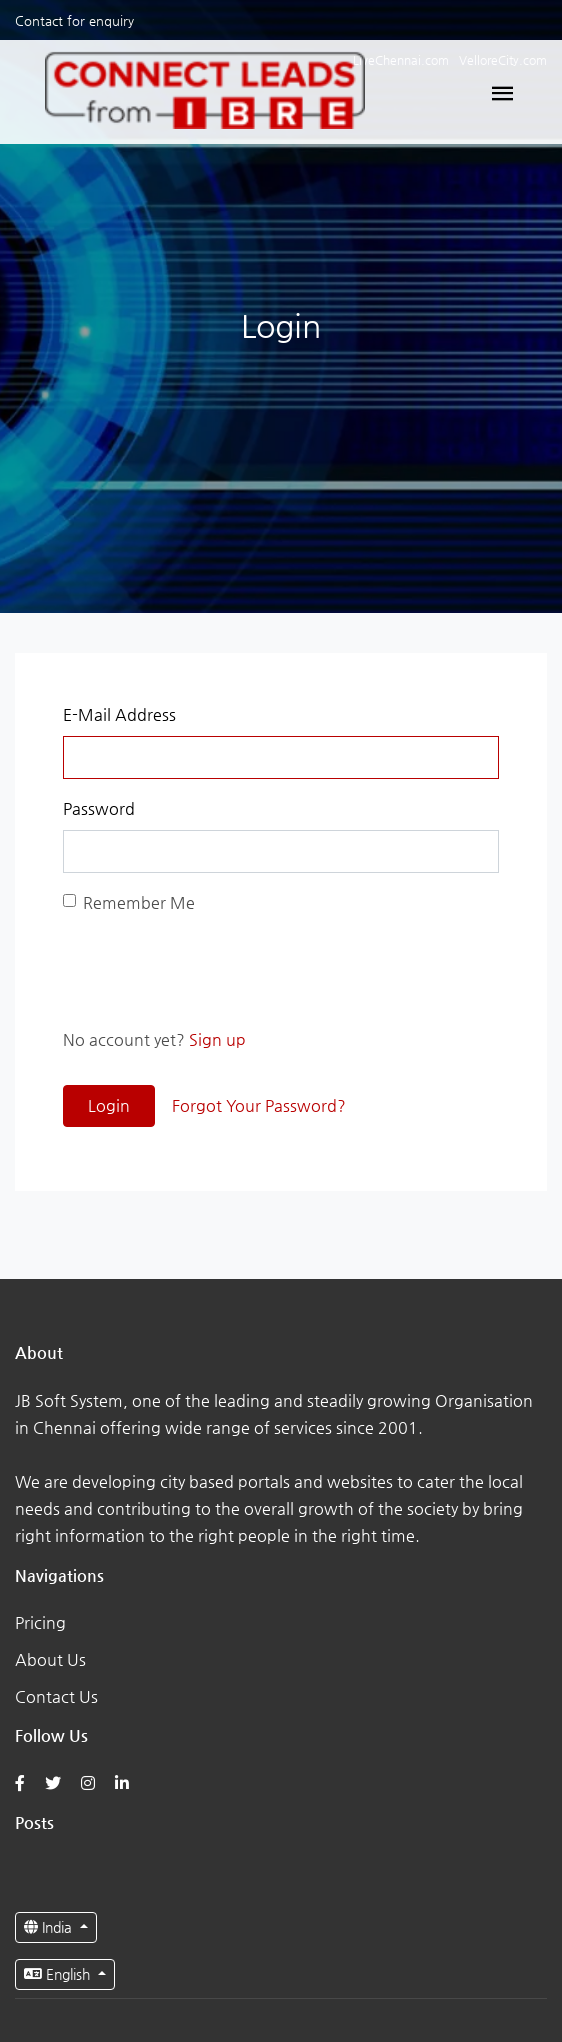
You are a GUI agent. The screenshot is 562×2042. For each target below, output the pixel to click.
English (59, 1974)
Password (99, 808)
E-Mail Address (119, 714)
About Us (50, 1659)
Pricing (40, 1622)
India (50, 1927)
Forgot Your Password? (259, 1105)
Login (109, 1105)
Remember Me (139, 902)
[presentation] (215, 971)
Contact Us (56, 1696)
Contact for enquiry (74, 20)
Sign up (217, 1039)
